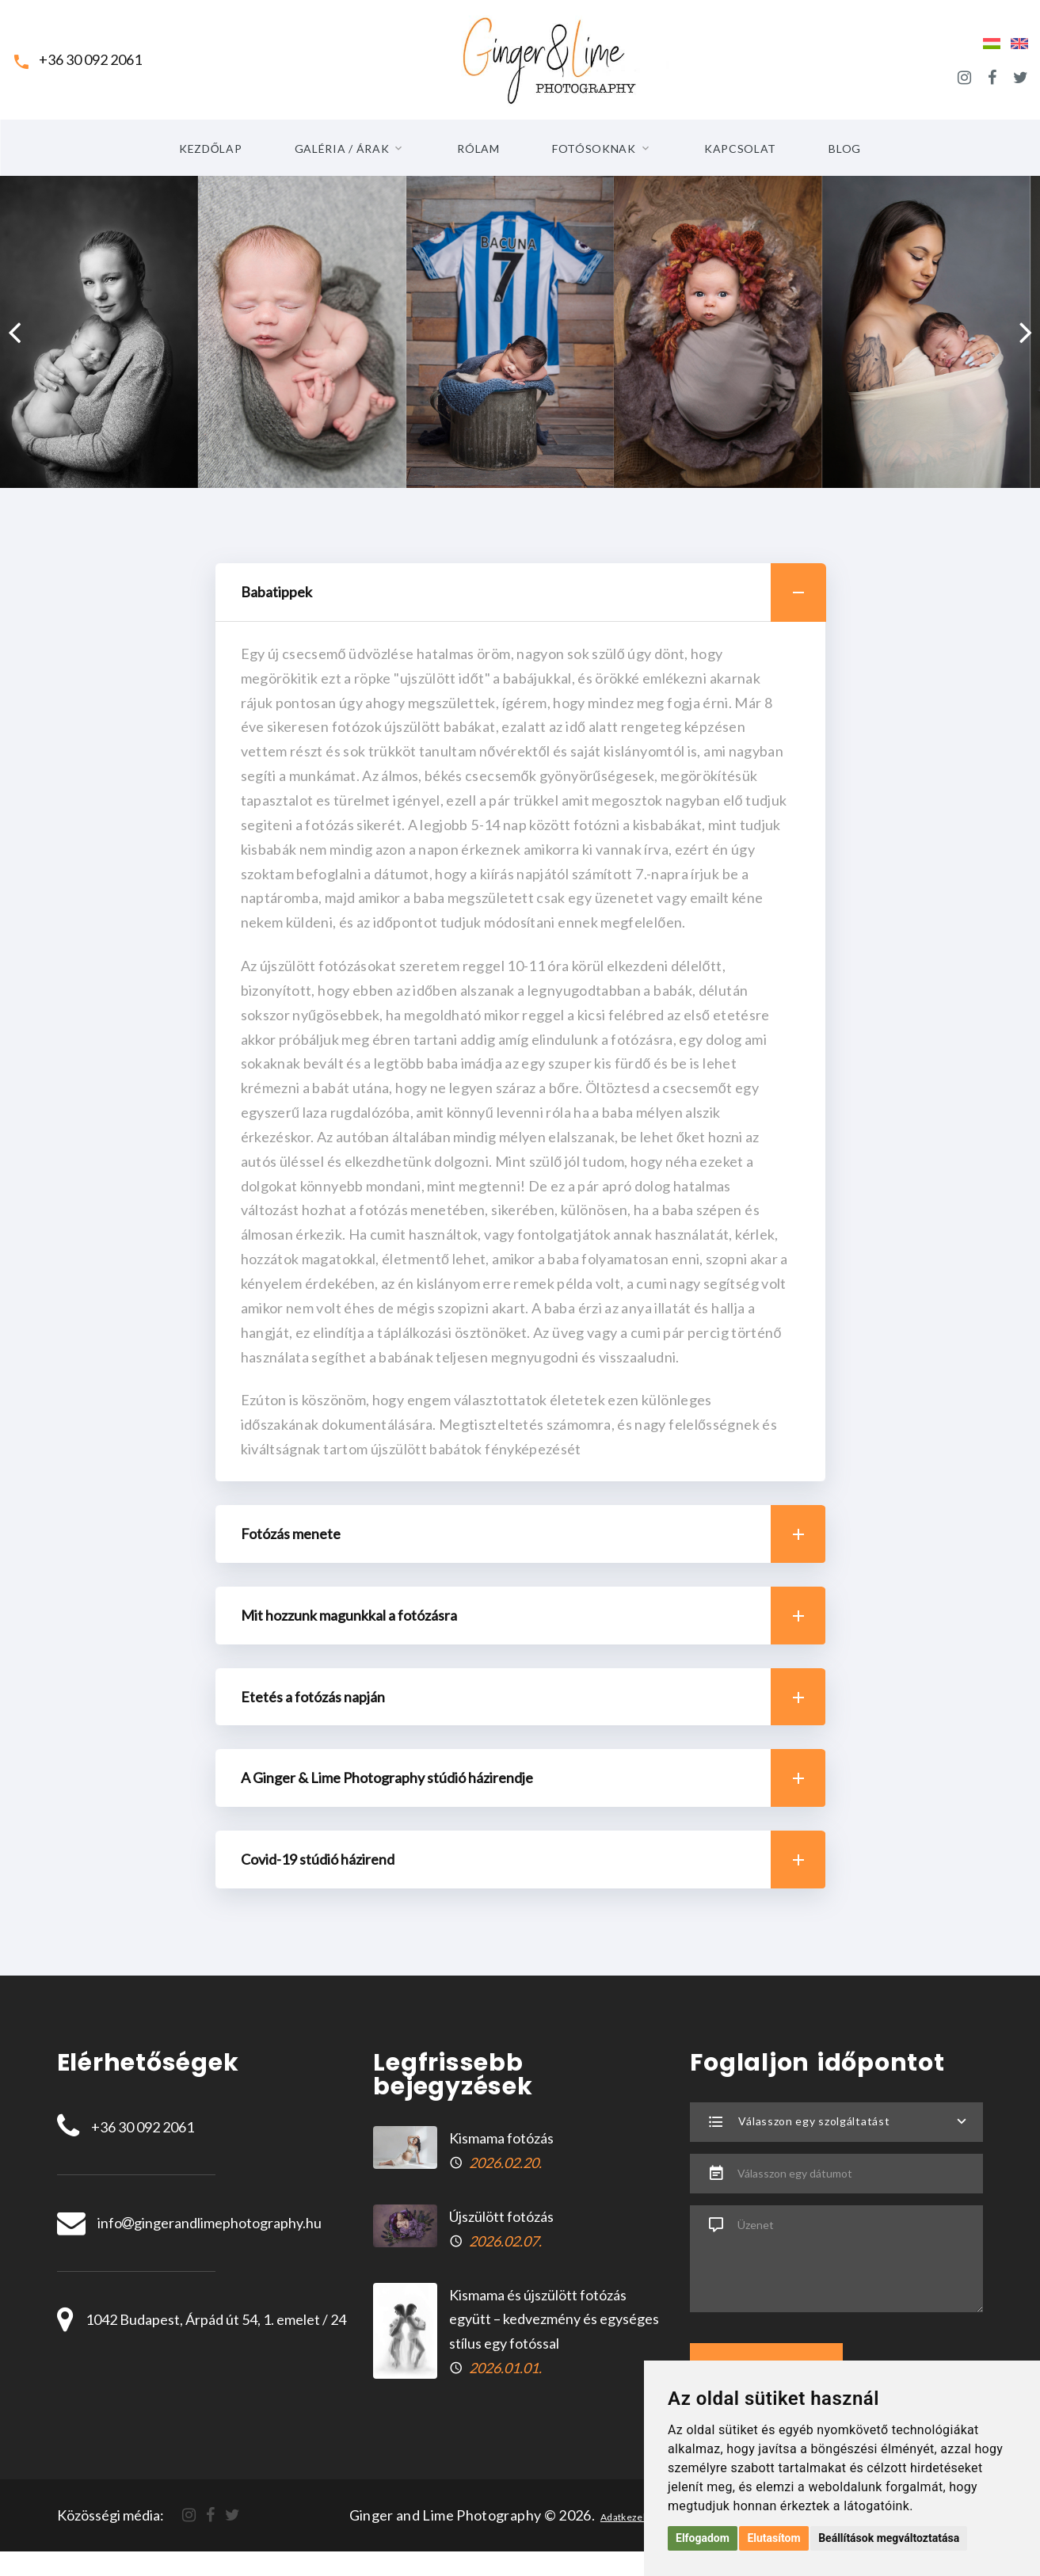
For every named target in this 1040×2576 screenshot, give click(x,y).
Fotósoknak (594, 149)
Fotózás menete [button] (533, 1534)
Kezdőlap (210, 149)
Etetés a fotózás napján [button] (533, 1697)
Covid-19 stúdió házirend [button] (533, 1859)
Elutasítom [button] (773, 2538)
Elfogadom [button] (703, 2538)
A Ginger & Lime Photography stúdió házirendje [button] (533, 1778)
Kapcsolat (740, 149)
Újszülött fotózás (501, 2216)
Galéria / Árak (342, 149)
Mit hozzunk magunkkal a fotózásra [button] (533, 1615)
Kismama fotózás (501, 2138)
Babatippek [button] (533, 592)
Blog (845, 149)
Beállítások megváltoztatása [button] (888, 2538)
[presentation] (14, 332)
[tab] (520, 592)
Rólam (478, 149)
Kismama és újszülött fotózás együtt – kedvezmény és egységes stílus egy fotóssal (554, 2319)
